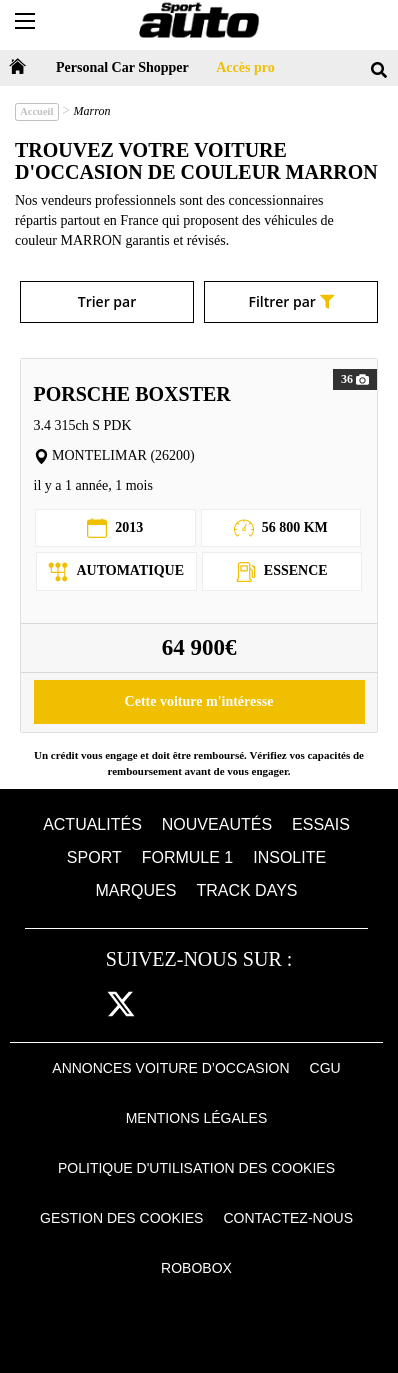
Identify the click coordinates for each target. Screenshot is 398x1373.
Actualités (92, 824)
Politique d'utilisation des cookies (196, 1168)
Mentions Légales (197, 1118)
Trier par (107, 301)
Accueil (36, 111)
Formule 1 (188, 857)
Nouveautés (217, 824)
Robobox (196, 1268)
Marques (136, 890)
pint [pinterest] (211, 1005)
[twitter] (121, 1005)
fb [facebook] (83, 1005)
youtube (259, 1005)
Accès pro (245, 67)
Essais (321, 824)
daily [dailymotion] (306, 1005)
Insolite (289, 857)
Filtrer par (290, 301)
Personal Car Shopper (122, 67)
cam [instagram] (167, 1005)
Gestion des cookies (121, 1218)
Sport (94, 857)
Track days (246, 890)
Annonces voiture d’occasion (170, 1068)
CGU (325, 1068)
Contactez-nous (288, 1218)
